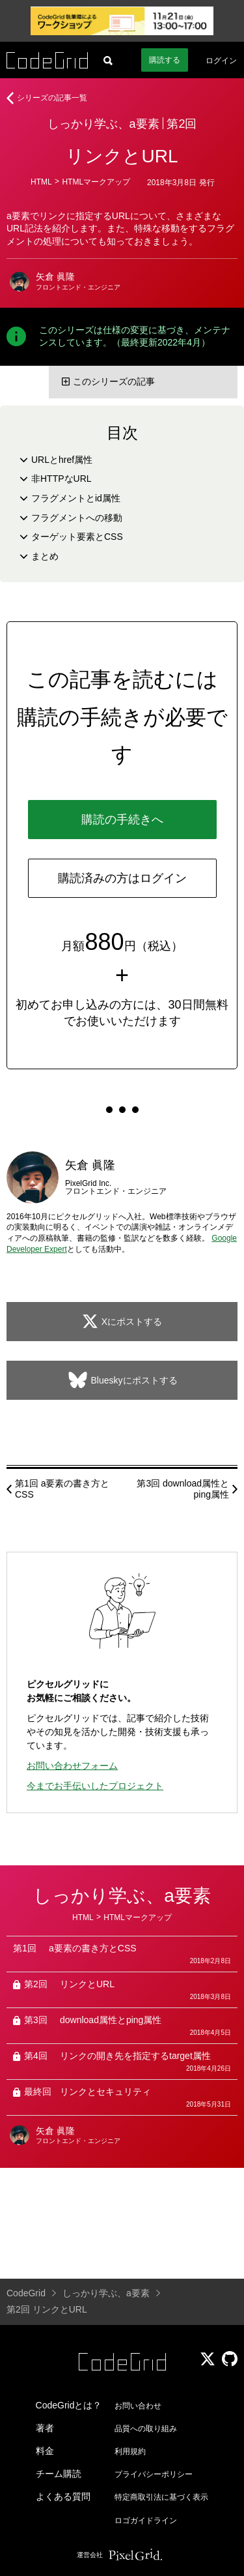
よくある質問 (63, 2496)
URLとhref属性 (61, 459)
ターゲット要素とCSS (77, 536)
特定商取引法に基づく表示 (161, 2497)
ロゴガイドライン (146, 2520)
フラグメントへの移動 (76, 517)
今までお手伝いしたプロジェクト (95, 1786)
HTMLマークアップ (96, 181)
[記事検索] (108, 60)
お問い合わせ (138, 2405)
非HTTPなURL (61, 478)
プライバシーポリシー (154, 2474)
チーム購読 (58, 2473)
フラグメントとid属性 (75, 498)
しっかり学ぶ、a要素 (103, 124)
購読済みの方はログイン (122, 878)
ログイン (221, 60)
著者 (45, 2428)
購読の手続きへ (122, 819)
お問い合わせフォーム (72, 1765)
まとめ (45, 556)
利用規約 (130, 2451)
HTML (41, 181)
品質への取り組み (146, 2428)
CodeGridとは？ (69, 2405)
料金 (45, 2451)
